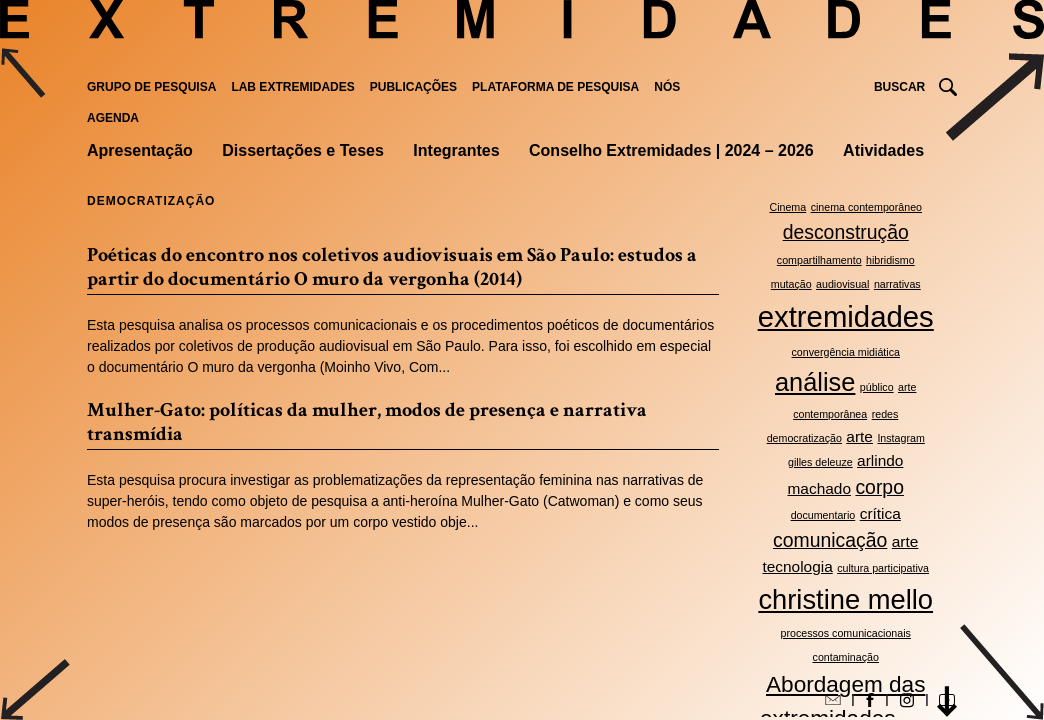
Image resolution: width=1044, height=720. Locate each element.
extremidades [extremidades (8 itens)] (846, 316)
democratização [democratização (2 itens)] (804, 438)
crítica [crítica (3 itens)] (880, 513)
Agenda (113, 118)
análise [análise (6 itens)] (815, 382)
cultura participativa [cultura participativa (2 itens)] (883, 568)
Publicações (413, 87)
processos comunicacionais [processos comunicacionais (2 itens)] (846, 633)
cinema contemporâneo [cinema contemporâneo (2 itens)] (866, 207)
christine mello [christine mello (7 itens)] (845, 599)
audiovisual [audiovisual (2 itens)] (842, 284)
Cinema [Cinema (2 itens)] (787, 207)
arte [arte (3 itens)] (859, 436)
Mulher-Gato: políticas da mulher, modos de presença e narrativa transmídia (367, 422)
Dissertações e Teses (303, 150)
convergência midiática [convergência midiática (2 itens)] (846, 352)
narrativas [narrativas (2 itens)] (897, 284)
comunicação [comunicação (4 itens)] (830, 540)
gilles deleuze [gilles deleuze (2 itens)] (820, 462)
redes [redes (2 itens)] (885, 414)
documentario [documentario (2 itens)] (823, 515)
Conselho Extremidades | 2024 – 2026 (671, 150)
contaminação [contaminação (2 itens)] (846, 657)
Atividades (883, 150)
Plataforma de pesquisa (555, 87)
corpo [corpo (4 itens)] (879, 487)
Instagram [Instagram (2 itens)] (900, 438)
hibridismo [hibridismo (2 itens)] (890, 260)
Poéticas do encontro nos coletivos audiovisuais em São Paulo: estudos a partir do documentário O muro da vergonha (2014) (392, 267)
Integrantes (456, 150)
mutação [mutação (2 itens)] (791, 284)
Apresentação (140, 150)
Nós (667, 87)
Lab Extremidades (292, 87)
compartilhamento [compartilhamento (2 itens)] (819, 260)
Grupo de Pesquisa (151, 87)
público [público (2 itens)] (877, 387)
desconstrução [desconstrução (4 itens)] (846, 232)
